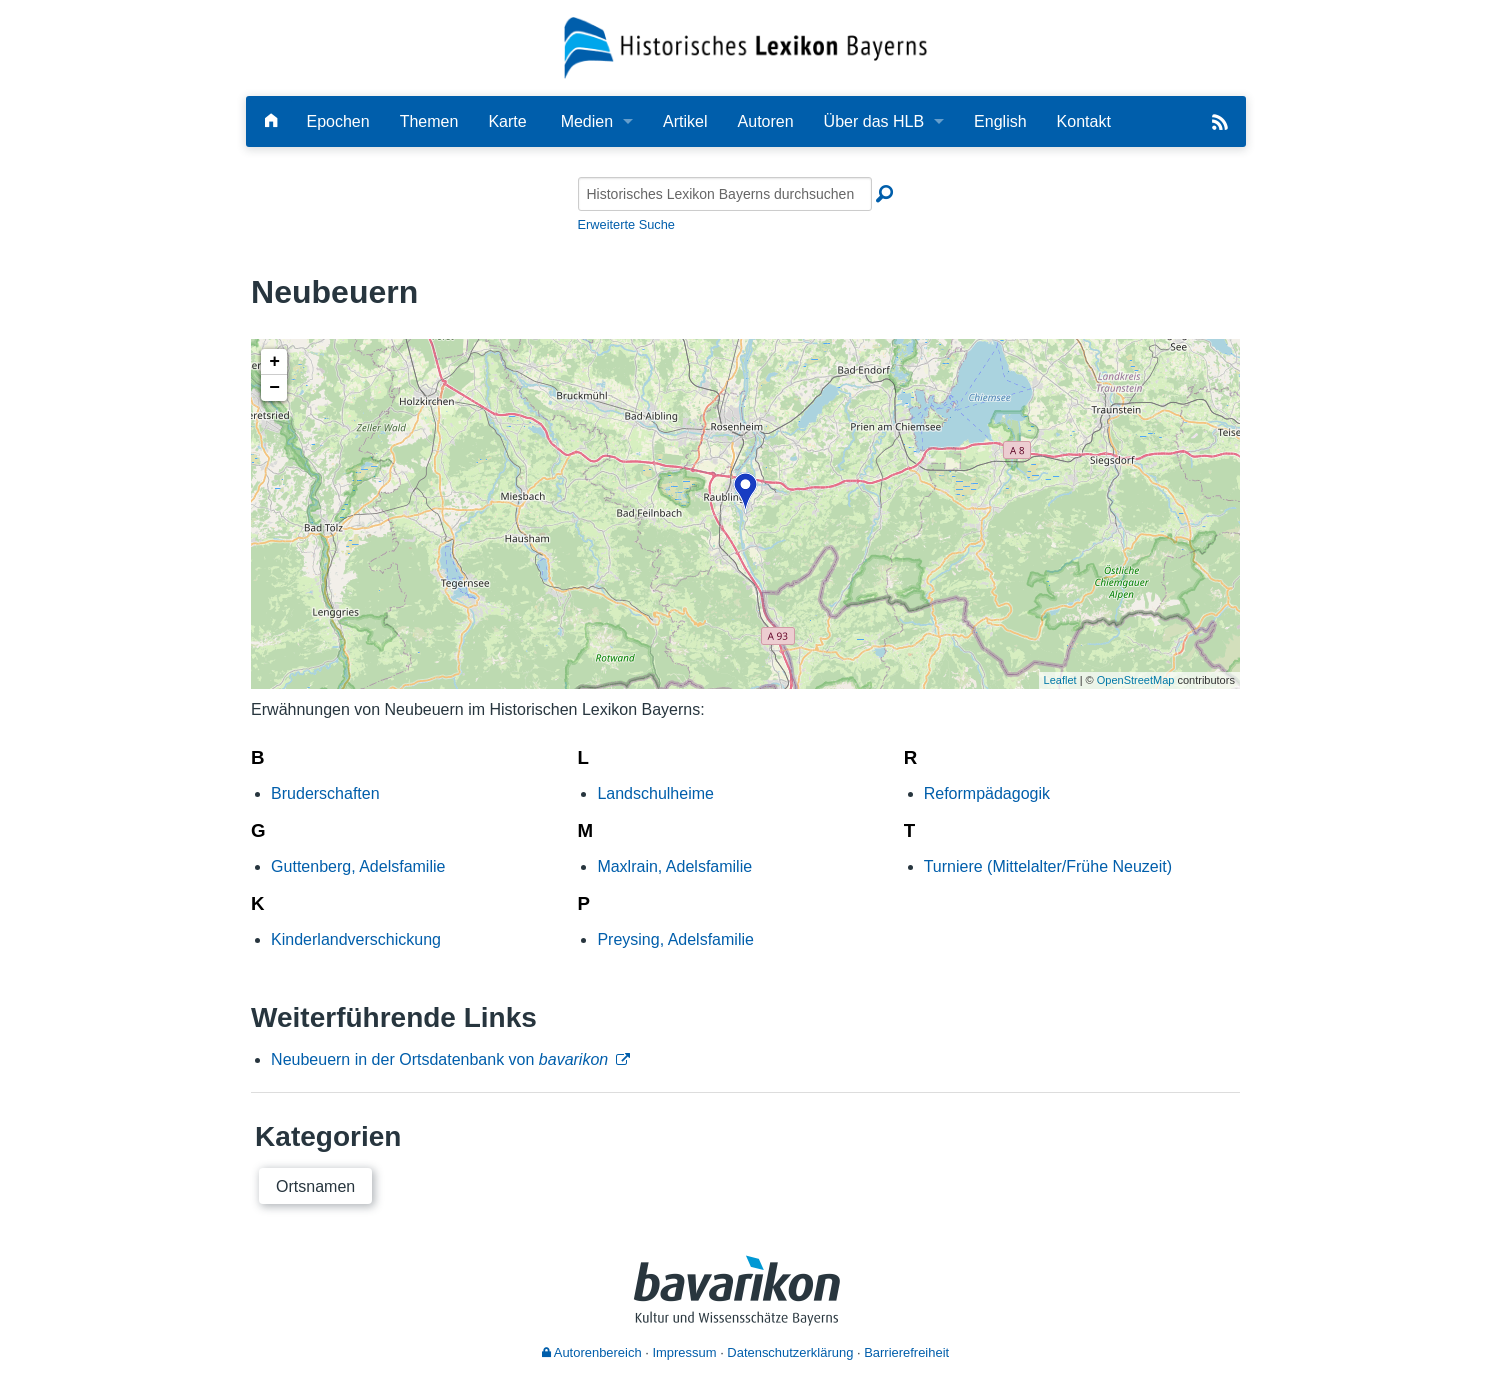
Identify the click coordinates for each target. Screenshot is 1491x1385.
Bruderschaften (325, 793)
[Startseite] (745, 46)
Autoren (766, 121)
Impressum (684, 1352)
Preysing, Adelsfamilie (675, 939)
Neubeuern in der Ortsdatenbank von (439, 1059)
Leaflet (1060, 680)
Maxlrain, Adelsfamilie (674, 866)
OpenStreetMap (1136, 680)
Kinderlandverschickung (356, 939)
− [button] (274, 388)
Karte (507, 121)
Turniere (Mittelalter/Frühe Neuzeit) (1048, 866)
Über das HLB (874, 121)
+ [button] (274, 362)
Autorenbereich (592, 1352)
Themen (429, 121)
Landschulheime (655, 793)
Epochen (338, 121)
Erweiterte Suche (626, 224)
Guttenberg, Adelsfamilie (358, 866)
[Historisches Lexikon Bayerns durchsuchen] (725, 194)
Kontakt (1084, 121)
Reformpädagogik (987, 793)
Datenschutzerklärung (790, 1352)
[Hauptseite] (271, 121)
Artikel (685, 121)
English (1000, 121)
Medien (587, 121)
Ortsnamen (315, 1186)
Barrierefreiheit (906, 1352)
